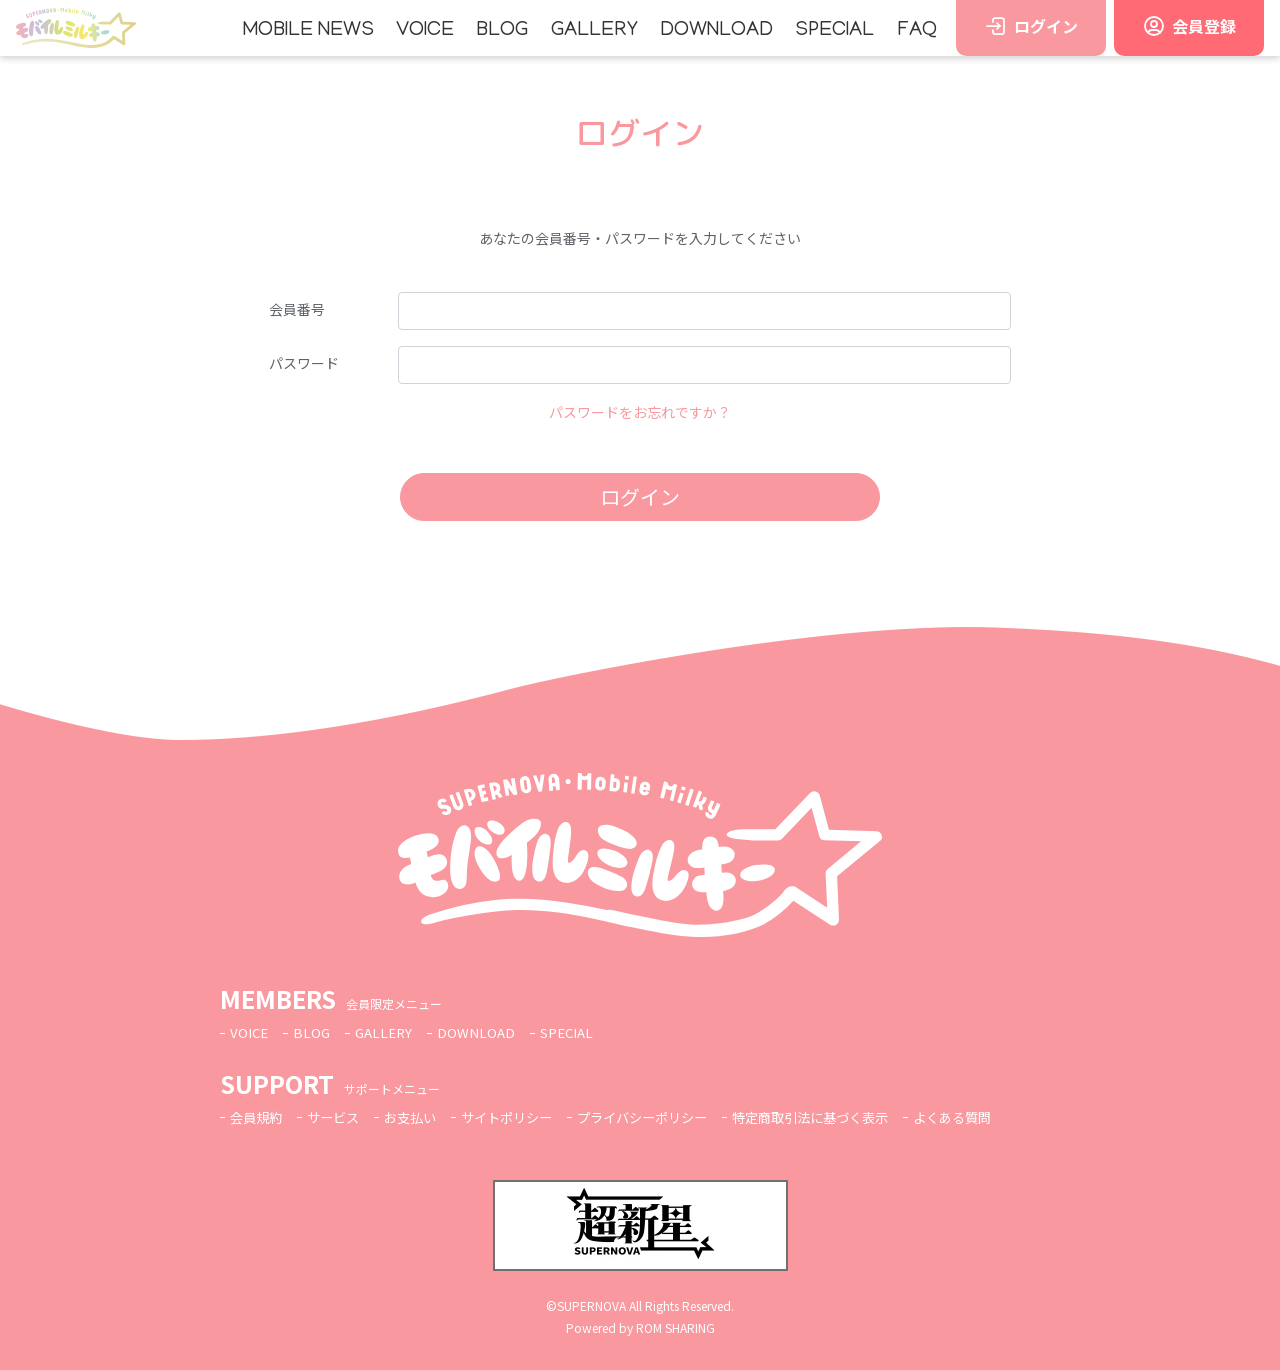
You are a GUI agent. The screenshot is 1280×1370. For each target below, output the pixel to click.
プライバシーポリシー (666, 1117)
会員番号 (297, 309)
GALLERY (594, 31)
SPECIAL (834, 31)
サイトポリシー (522, 1117)
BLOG (502, 31)
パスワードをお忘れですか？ (640, 412)
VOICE (425, 31)
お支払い (420, 1117)
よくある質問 (996, 1117)
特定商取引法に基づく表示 (845, 1117)
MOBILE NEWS (308, 31)
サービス (339, 1117)
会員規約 (258, 1117)
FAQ (917, 31)
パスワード (304, 363)
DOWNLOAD (716, 31)
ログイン (640, 496)
